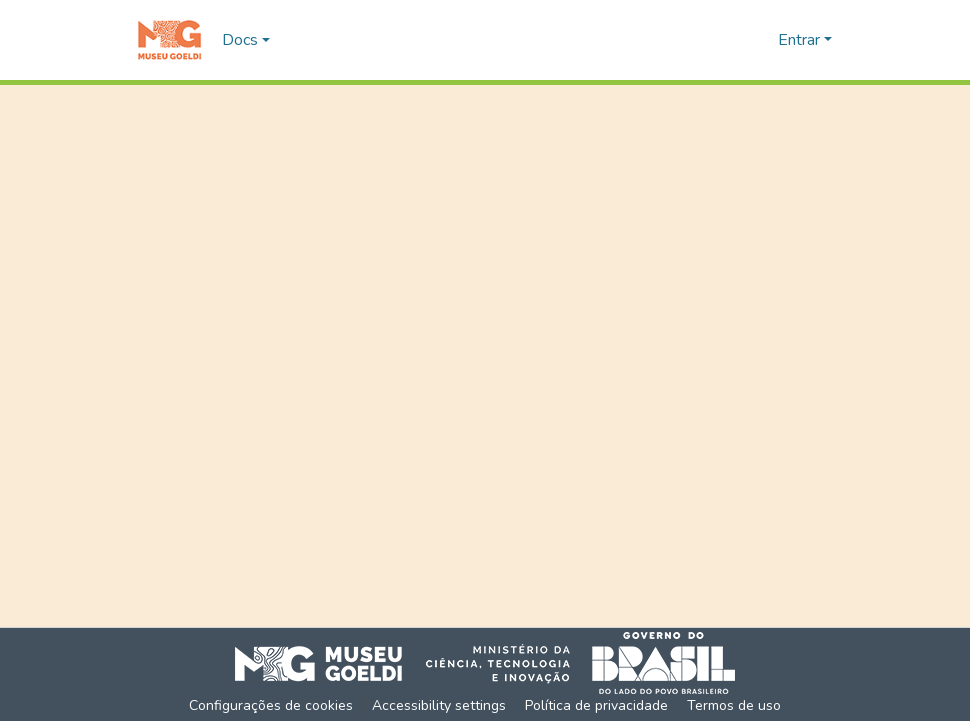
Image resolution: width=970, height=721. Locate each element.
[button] (169, 40)
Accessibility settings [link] (439, 705)
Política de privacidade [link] (596, 705)
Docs (240, 40)
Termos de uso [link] (734, 705)
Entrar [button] (801, 40)
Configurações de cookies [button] (271, 705)
